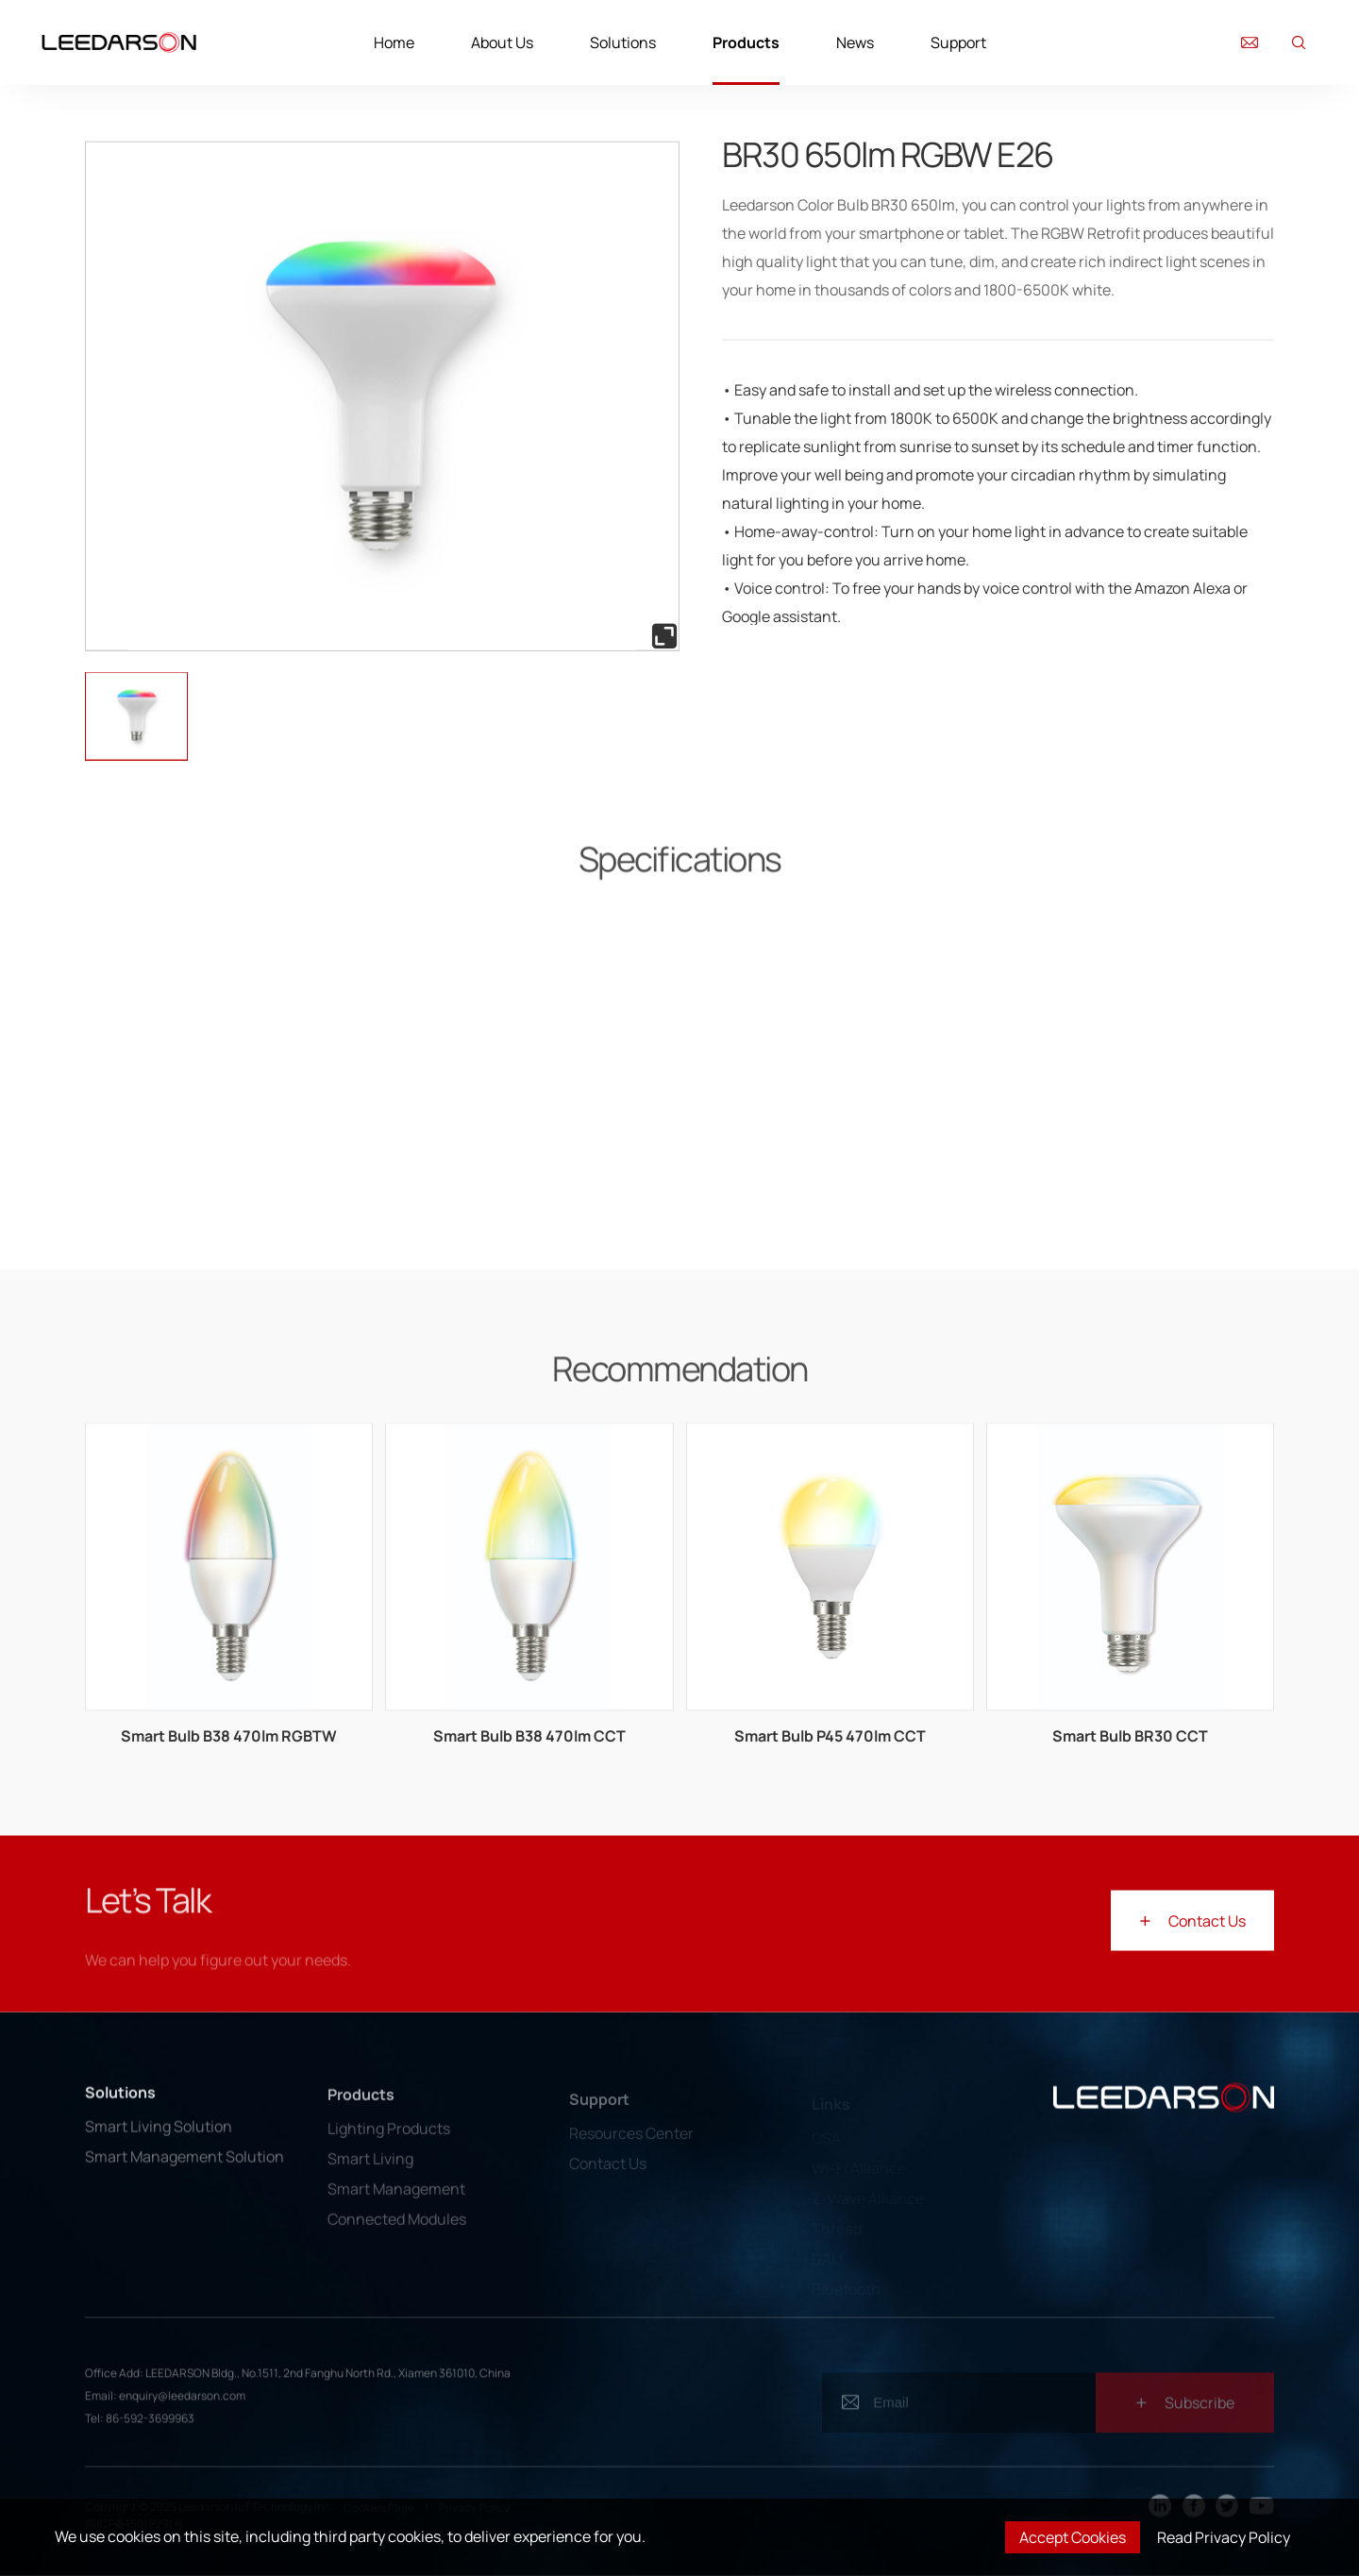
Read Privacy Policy (1223, 2537)
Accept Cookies (1072, 2537)
